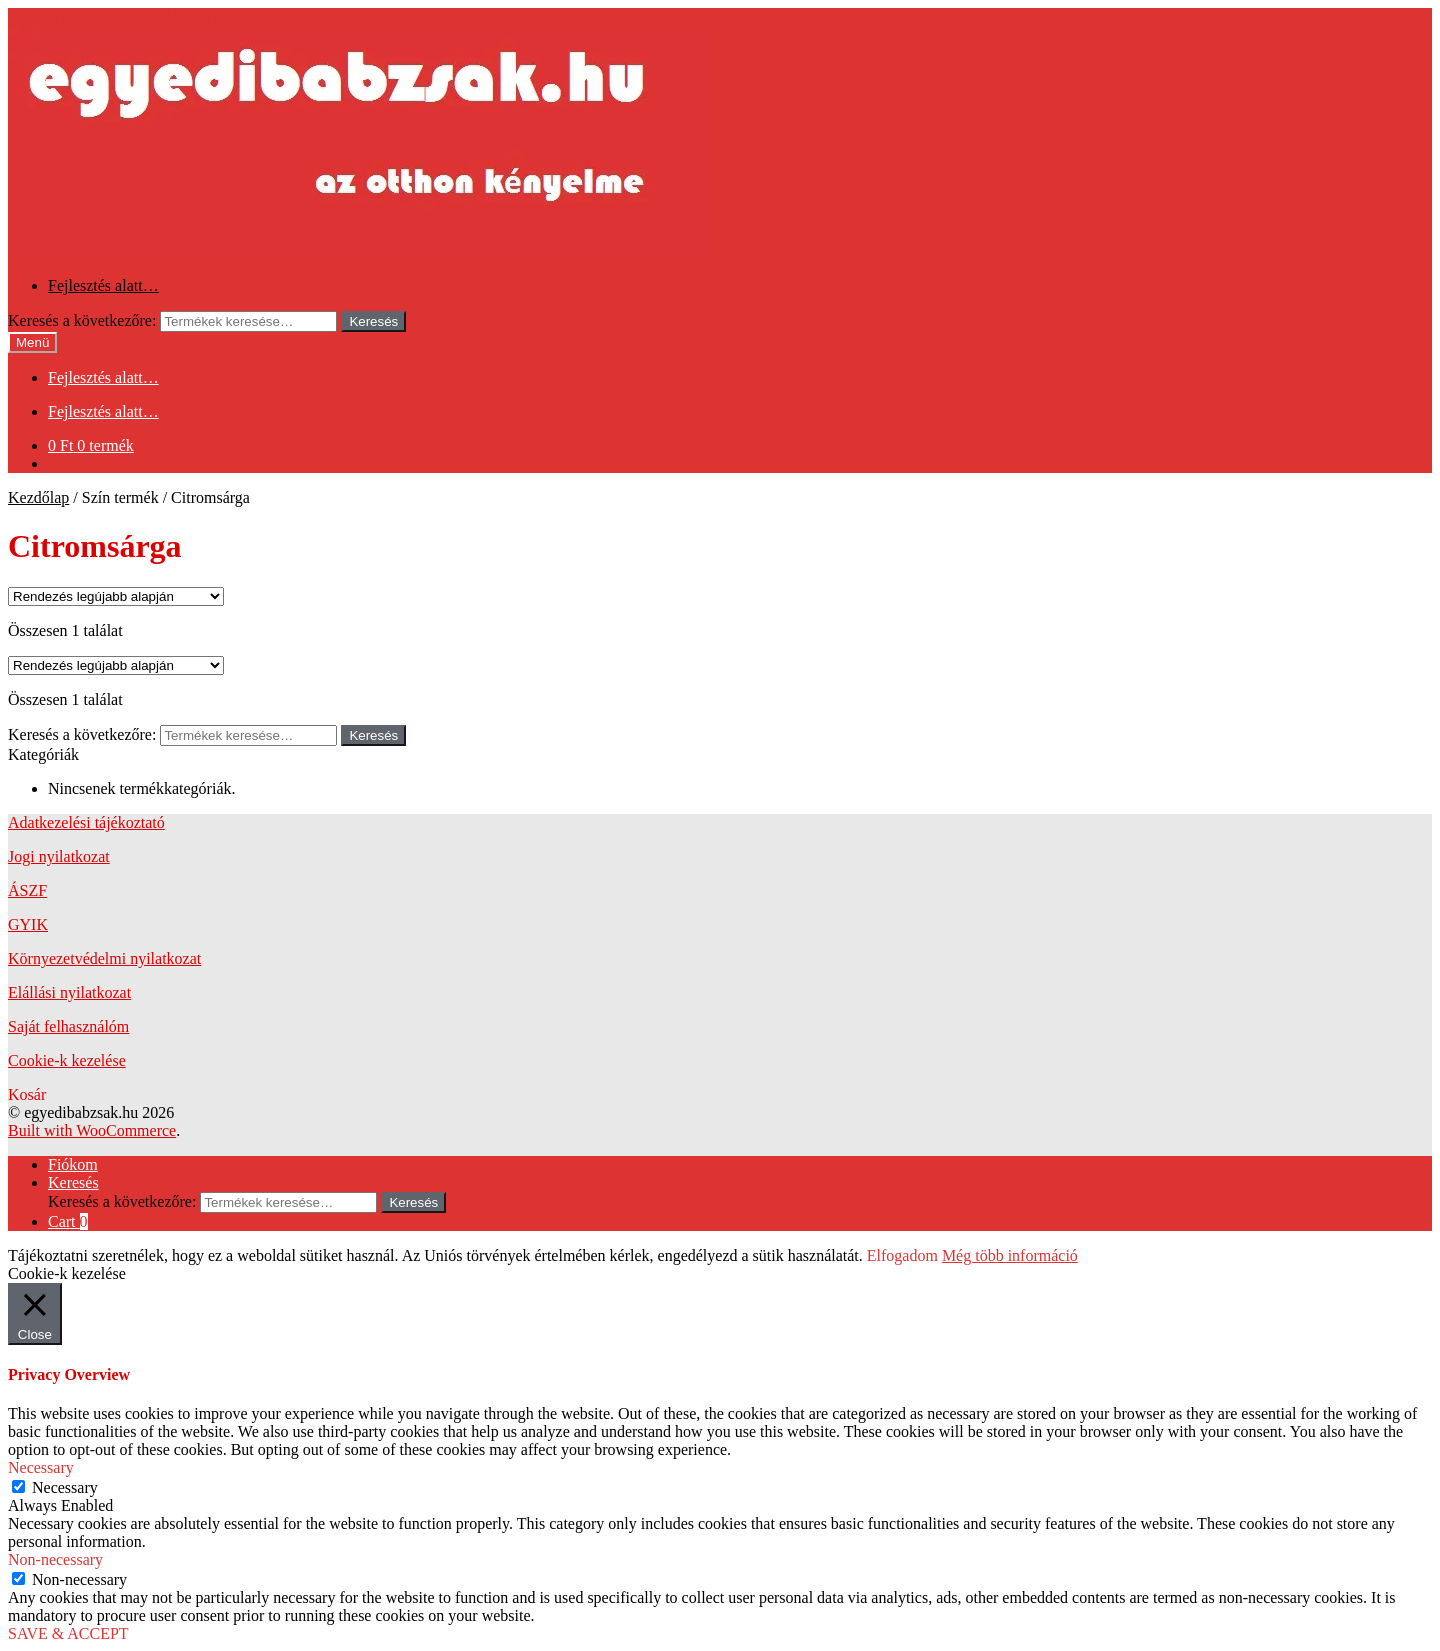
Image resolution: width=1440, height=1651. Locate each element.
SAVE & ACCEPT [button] (68, 1633)
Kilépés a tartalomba (217, 16)
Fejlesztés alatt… (103, 285)
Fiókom (73, 1164)
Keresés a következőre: (82, 320)
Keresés (373, 321)
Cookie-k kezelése (67, 1060)
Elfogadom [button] (902, 1255)
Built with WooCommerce (92, 1130)
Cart (68, 1221)
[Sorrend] (116, 596)
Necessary (65, 1487)
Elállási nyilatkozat (69, 992)
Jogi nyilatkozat (59, 856)
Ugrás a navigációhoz (77, 16)
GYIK (28, 924)
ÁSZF (27, 890)
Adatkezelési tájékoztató (86, 822)
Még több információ (1010, 1255)
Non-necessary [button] (55, 1559)
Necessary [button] (41, 1467)
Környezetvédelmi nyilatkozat (104, 958)
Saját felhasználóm (68, 1026)
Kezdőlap (38, 497)
